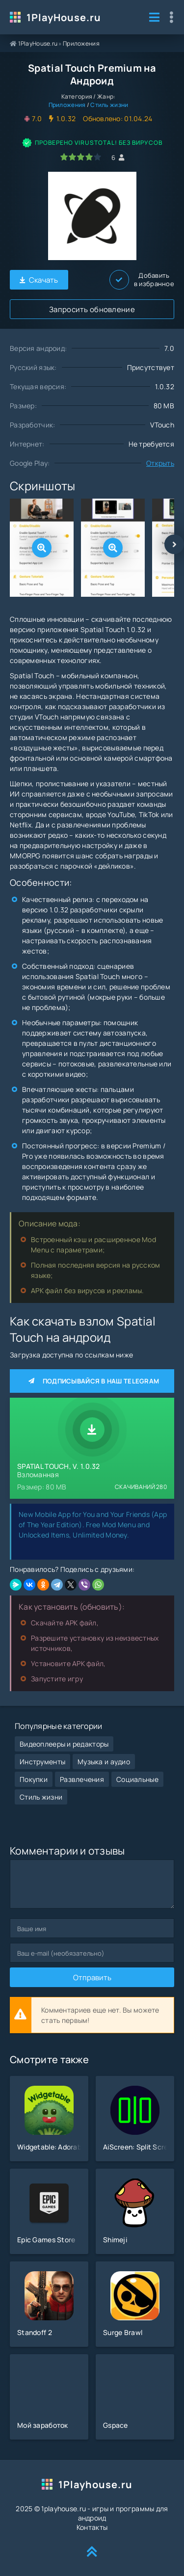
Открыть (160, 463)
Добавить (141, 279)
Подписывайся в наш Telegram (92, 1381)
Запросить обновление (92, 309)
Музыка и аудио (104, 1761)
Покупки (34, 1779)
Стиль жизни (109, 105)
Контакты (92, 2527)
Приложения (81, 43)
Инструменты (42, 1761)
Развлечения (82, 1779)
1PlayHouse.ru (63, 17)
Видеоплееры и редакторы (64, 1744)
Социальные (137, 1779)
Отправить (92, 1977)
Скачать (39, 280)
